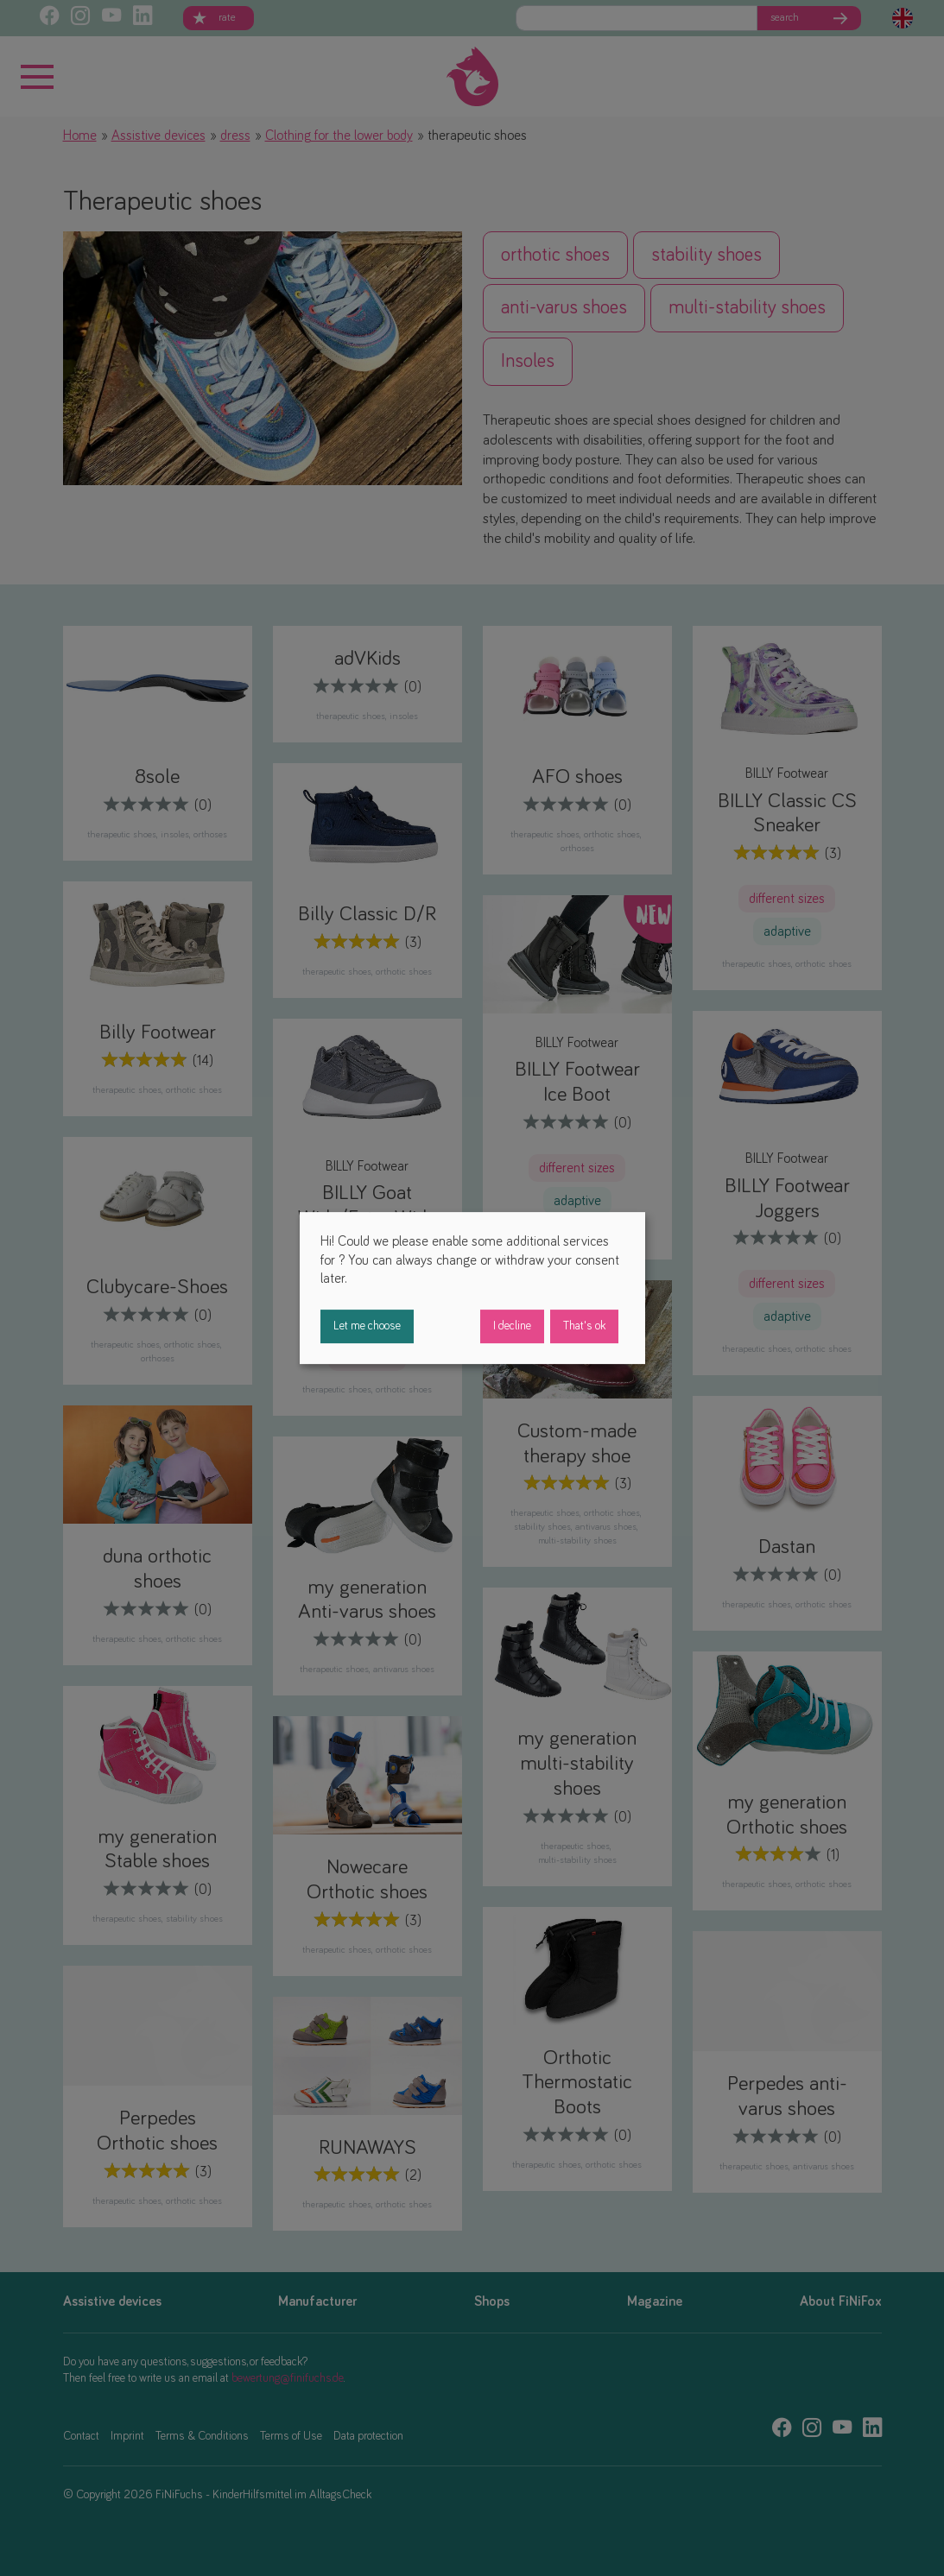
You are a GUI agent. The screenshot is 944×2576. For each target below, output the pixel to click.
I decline (512, 1326)
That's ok (584, 1326)
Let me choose (367, 1326)
